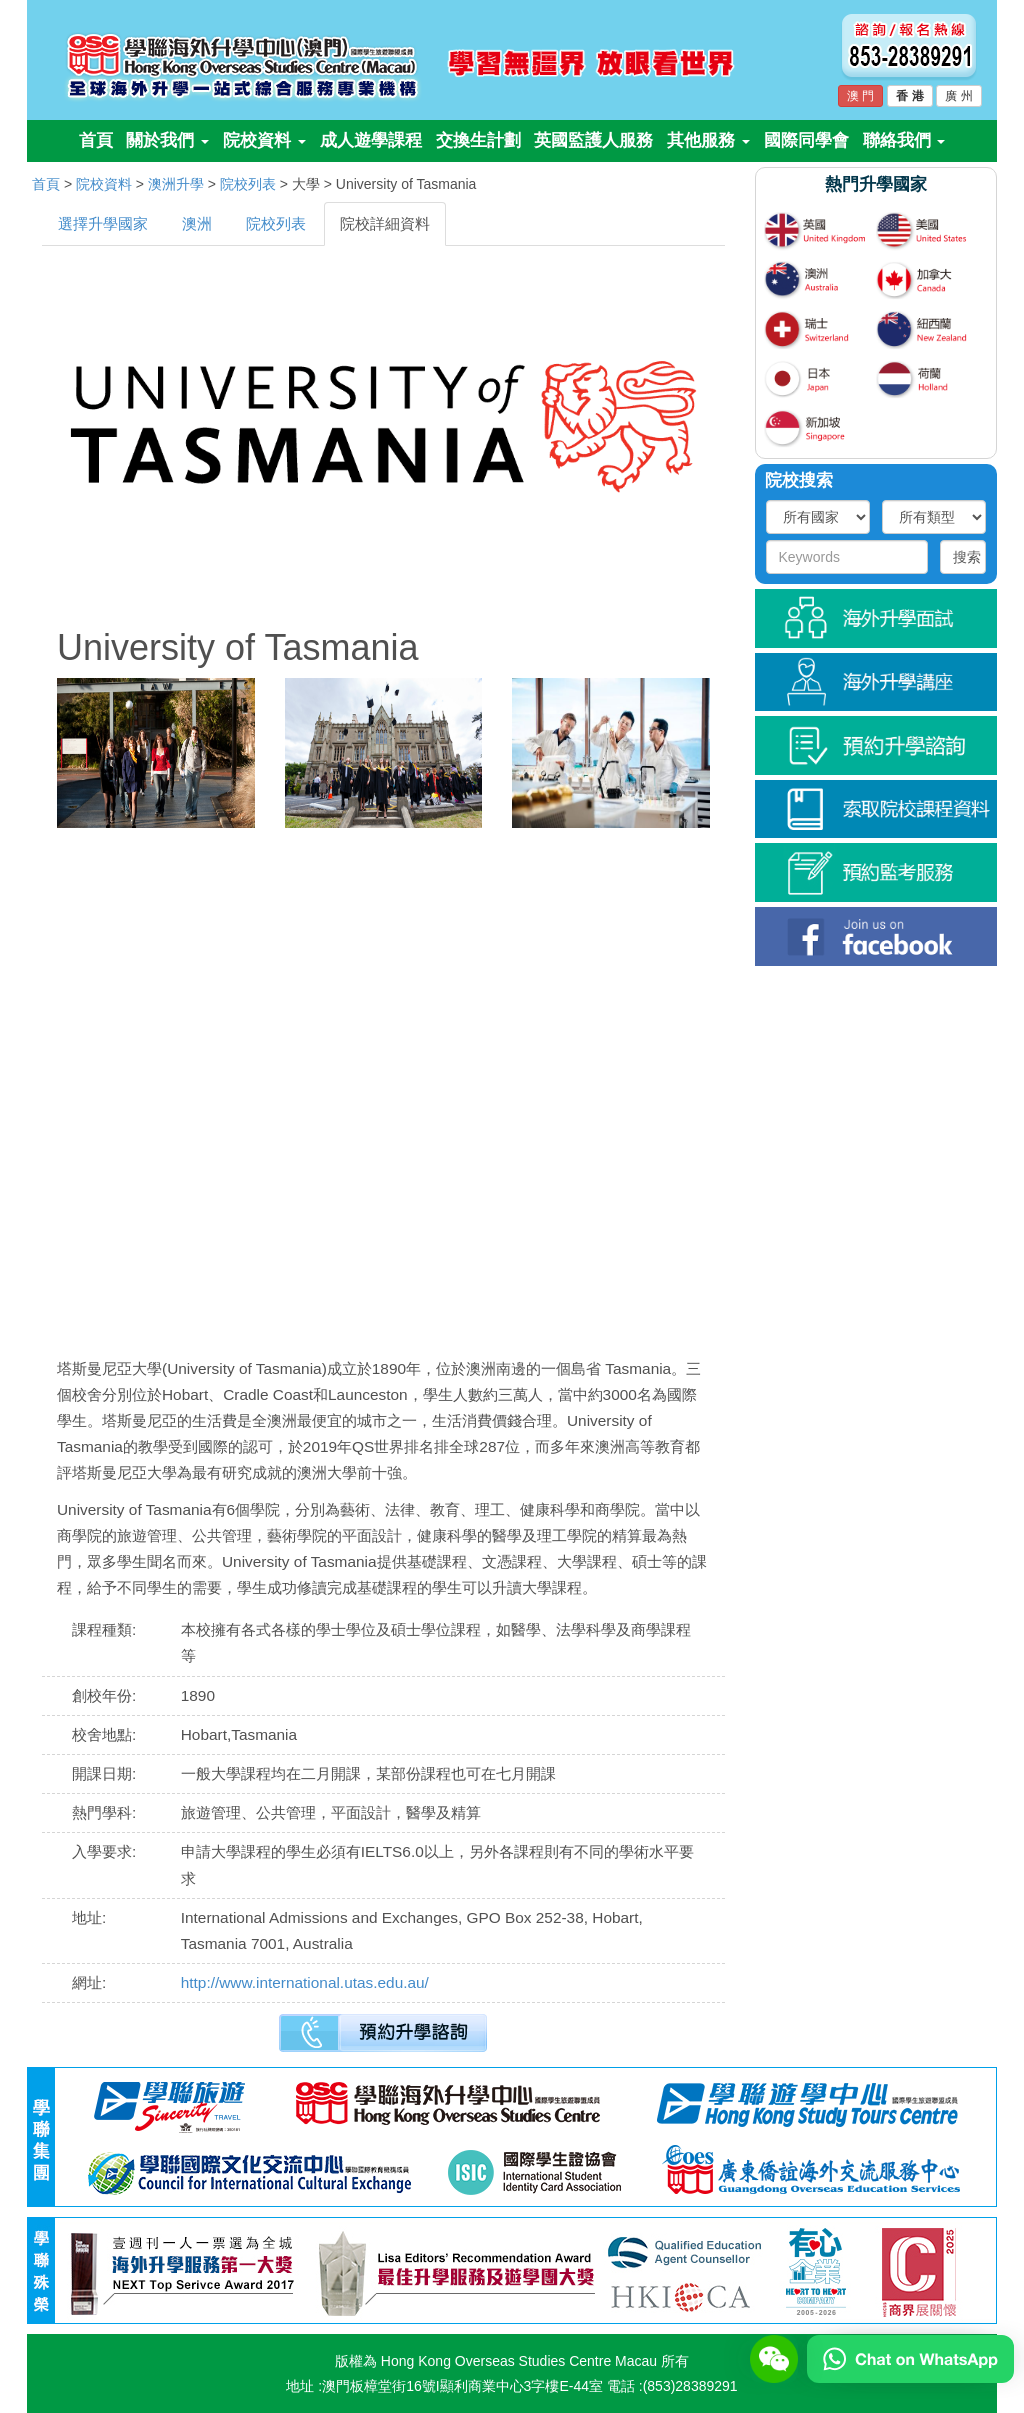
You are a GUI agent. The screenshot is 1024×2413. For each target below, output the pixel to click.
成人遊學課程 (371, 140)
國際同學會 (806, 140)
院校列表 (248, 184)
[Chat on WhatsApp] (910, 2358)
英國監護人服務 (593, 140)
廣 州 (958, 96)
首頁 (96, 140)
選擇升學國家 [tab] (103, 223)
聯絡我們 (904, 140)
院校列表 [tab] (276, 223)
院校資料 (264, 140)
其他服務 (708, 140)
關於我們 (167, 140)
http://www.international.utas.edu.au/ (305, 1982)
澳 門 (860, 96)
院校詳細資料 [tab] (385, 223)
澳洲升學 (176, 184)
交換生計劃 (478, 140)
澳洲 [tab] (197, 223)
